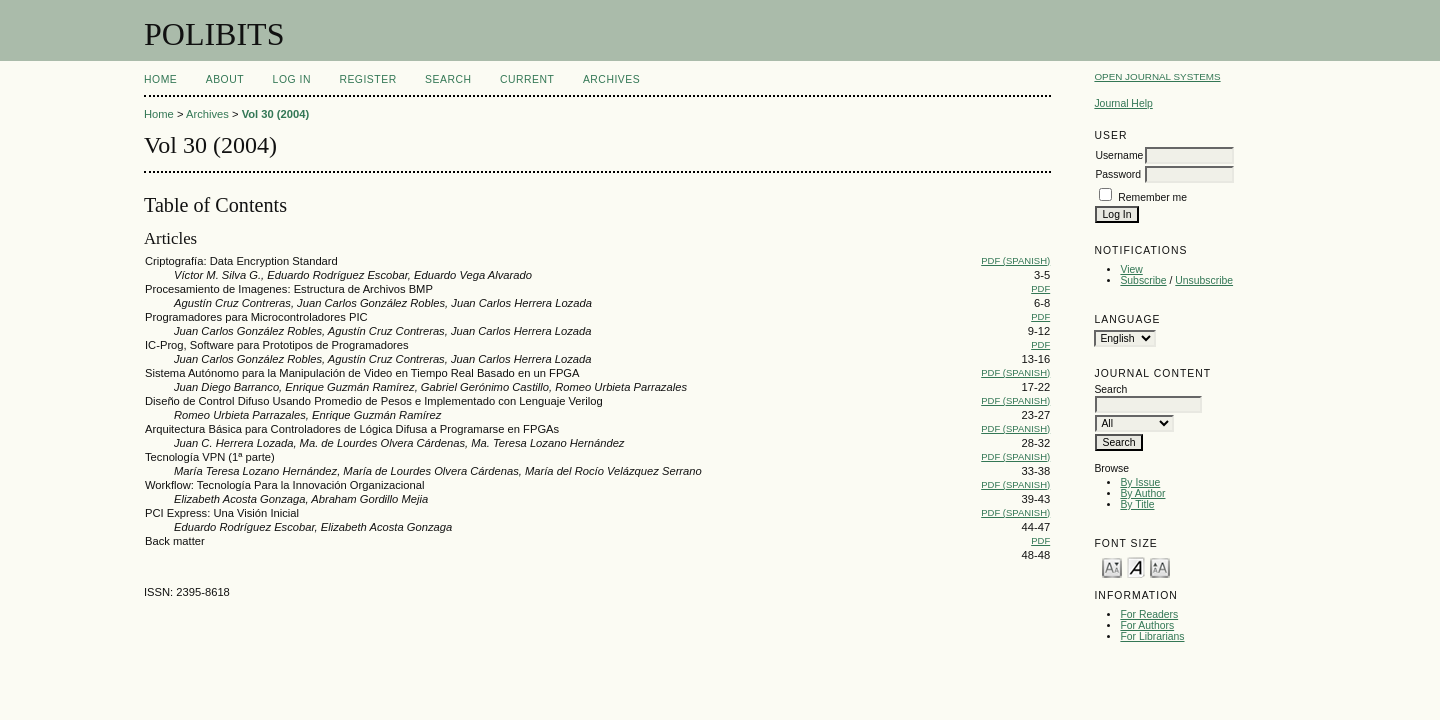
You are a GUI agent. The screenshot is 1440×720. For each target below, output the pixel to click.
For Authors (1147, 625)
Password (1118, 174)
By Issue (1140, 482)
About (225, 79)
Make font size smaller (1112, 566)
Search (448, 79)
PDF (1040, 288)
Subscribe (1143, 280)
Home (160, 79)
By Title (1137, 504)
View (1131, 269)
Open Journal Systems (1157, 76)
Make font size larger (1160, 566)
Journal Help (1123, 103)
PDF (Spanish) (1015, 260)
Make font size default (1136, 566)
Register (367, 79)
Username (1119, 155)
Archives (611, 79)
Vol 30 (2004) (276, 114)
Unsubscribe (1204, 280)
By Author (1142, 493)
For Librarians (1152, 636)
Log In (292, 79)
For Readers (1149, 614)
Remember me (1152, 197)
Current (527, 79)
